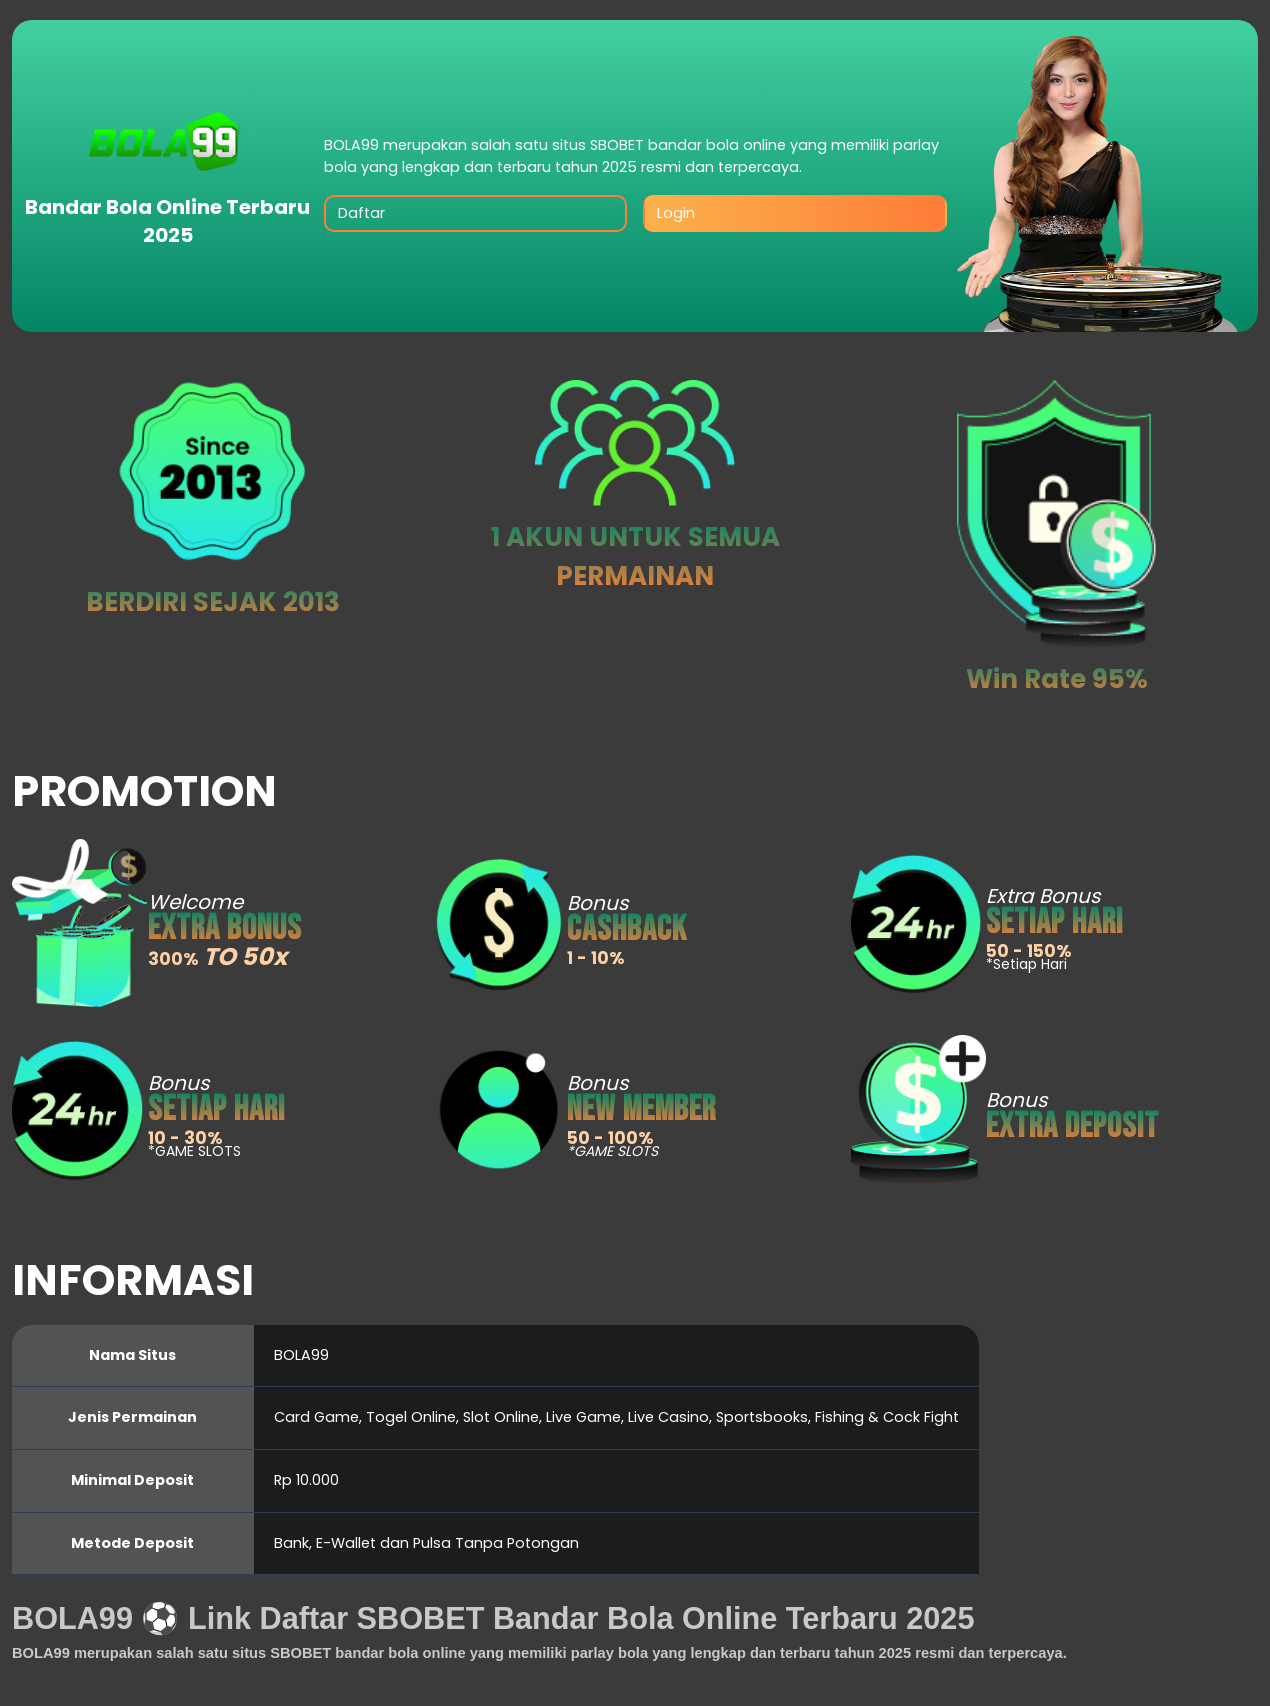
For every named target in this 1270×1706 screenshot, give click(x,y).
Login (676, 213)
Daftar (361, 213)
